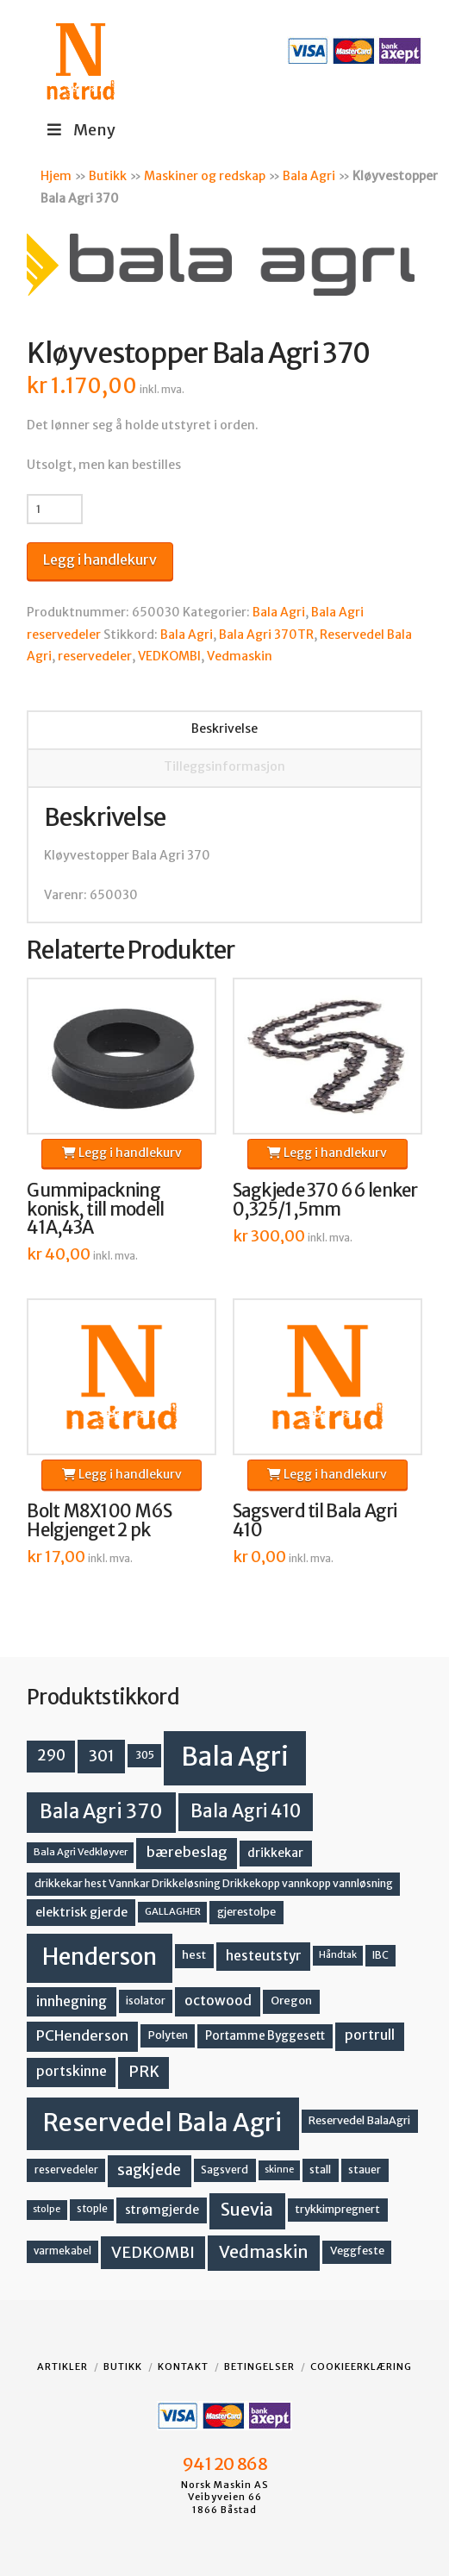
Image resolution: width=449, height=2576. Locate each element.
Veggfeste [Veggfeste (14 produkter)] (357, 2250)
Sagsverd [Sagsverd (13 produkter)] (224, 2169)
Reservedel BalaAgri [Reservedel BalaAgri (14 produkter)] (359, 2120)
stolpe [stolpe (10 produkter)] (46, 2209)
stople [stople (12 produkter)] (92, 2209)
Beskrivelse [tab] (224, 728)
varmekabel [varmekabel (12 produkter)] (62, 2251)
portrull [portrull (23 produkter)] (370, 2035)
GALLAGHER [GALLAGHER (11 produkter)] (173, 1911)
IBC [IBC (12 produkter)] (380, 1955)
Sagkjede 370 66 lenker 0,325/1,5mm (325, 1200)
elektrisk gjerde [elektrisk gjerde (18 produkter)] (81, 1912)
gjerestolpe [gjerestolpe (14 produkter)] (246, 1911)
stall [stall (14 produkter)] (320, 2169)
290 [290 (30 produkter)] (51, 1755)
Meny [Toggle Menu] (79, 130)
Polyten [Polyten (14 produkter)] (168, 2035)
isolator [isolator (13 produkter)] (145, 2000)
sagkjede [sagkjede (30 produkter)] (149, 2169)
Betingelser (259, 2366)
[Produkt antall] (55, 508)
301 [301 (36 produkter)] (102, 1756)
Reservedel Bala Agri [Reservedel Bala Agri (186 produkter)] (162, 2122)
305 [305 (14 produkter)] (144, 1754)
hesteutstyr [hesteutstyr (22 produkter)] (264, 1956)
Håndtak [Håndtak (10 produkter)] (338, 1954)
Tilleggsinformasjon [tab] (224, 766)
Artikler (62, 2366)
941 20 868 (224, 2464)
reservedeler (95, 656)
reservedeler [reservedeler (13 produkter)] (66, 2169)
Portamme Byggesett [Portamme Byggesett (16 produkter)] (265, 2036)
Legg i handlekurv (100, 559)
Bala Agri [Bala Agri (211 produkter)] (235, 1757)
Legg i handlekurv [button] (122, 1152)
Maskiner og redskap (204, 176)
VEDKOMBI (169, 656)
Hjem (56, 176)
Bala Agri (309, 176)
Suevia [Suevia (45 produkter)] (247, 2209)
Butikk (108, 176)
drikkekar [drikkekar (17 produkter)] (275, 1852)
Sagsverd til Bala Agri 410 (315, 1520)
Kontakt (183, 2366)
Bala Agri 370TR (266, 634)
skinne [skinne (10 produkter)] (279, 2169)
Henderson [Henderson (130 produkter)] (99, 1956)
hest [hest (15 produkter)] (194, 1955)
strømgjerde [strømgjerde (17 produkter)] (162, 2209)
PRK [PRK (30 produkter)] (143, 2071)
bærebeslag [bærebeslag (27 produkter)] (187, 1852)
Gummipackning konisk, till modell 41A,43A (95, 1209)
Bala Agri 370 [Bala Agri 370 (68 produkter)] (101, 1811)
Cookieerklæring (361, 2366)
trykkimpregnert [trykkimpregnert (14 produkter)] (337, 2209)
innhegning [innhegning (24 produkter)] (71, 2001)
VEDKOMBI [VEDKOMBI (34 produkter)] (153, 2252)
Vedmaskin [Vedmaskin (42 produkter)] (264, 2251)
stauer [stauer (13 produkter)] (364, 2169)
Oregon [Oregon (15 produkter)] (291, 2000)
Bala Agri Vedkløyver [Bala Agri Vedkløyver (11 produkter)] (81, 1852)
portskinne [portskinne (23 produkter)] (71, 2071)
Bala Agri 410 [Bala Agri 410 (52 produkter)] (245, 1811)
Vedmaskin (239, 656)
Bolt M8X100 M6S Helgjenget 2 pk (99, 1520)
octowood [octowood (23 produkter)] (218, 2000)
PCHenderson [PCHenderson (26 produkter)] (82, 2035)
